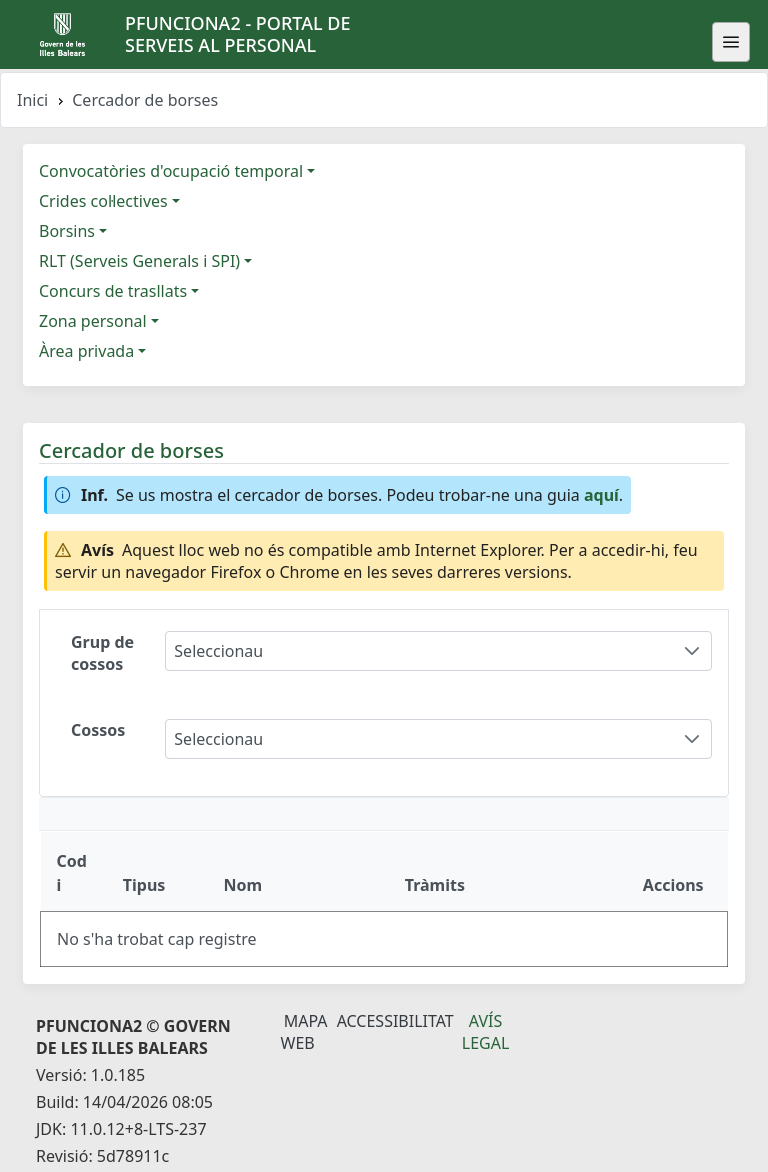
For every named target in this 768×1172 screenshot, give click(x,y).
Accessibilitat (395, 1021)
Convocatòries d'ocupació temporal (171, 171)
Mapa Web (304, 1032)
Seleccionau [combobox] (218, 651)
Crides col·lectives (103, 201)
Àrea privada (86, 351)
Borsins (67, 231)
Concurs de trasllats (113, 291)
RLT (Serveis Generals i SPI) (139, 261)
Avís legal (486, 1032)
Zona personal (93, 321)
